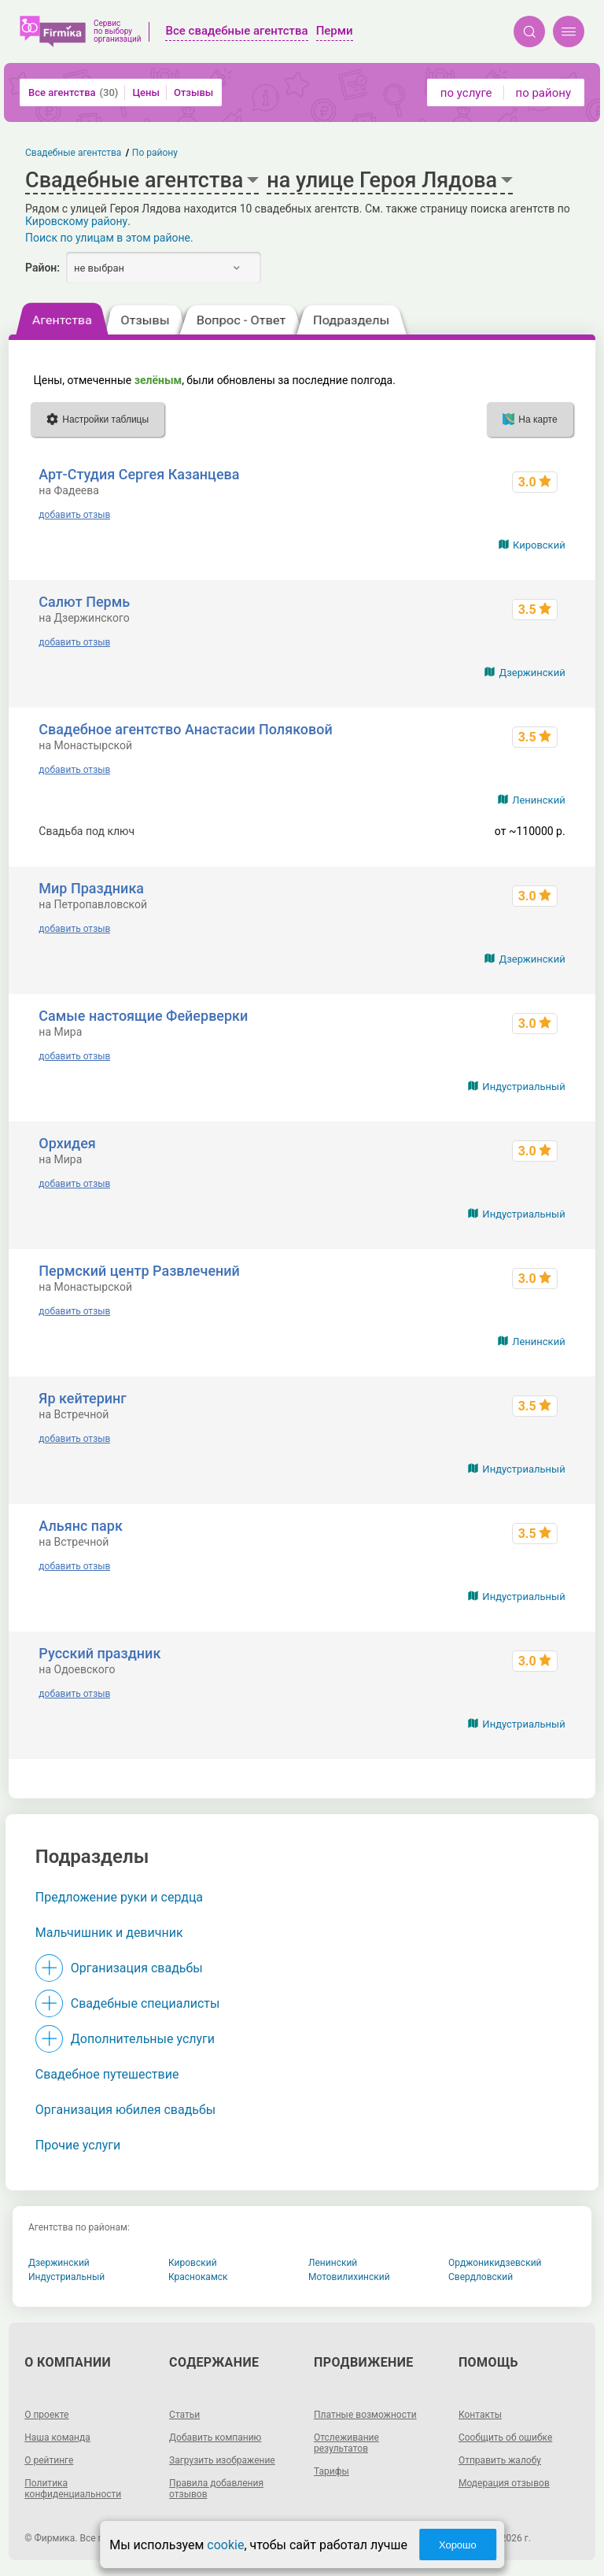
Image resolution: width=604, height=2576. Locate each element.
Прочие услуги (78, 2145)
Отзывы (193, 92)
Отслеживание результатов (346, 2443)
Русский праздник (99, 1653)
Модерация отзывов (504, 2483)
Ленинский (538, 800)
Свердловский (480, 2276)
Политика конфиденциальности (72, 2489)
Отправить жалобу (500, 2460)
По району (155, 152)
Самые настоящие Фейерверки (143, 1015)
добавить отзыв (74, 514)
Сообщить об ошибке (505, 2437)
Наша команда (57, 2437)
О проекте (46, 2414)
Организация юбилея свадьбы (125, 2109)
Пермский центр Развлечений (139, 1270)
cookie (225, 2544)
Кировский (539, 545)
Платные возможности (365, 2414)
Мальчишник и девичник (109, 1932)
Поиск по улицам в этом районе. (109, 237)
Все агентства (73, 92)
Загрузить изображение (222, 2460)
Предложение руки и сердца (119, 1897)
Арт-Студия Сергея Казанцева (139, 474)
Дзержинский (532, 672)
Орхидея (67, 1143)
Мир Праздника (91, 888)
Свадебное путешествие (107, 2074)
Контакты (480, 2414)
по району (543, 93)
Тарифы (331, 2471)
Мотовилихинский (349, 2276)
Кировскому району (76, 221)
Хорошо (458, 2545)
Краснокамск (198, 2276)
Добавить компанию (215, 2437)
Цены (146, 92)
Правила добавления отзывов (216, 2489)
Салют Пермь (84, 601)
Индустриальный (523, 1086)
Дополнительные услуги (143, 2038)
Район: (42, 267)
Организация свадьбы (137, 1968)
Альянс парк (81, 1525)
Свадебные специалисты (145, 2003)
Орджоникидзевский (495, 2262)
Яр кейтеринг (83, 1398)
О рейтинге (48, 2460)
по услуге (466, 93)
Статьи (184, 2414)
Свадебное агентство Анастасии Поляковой (185, 729)
